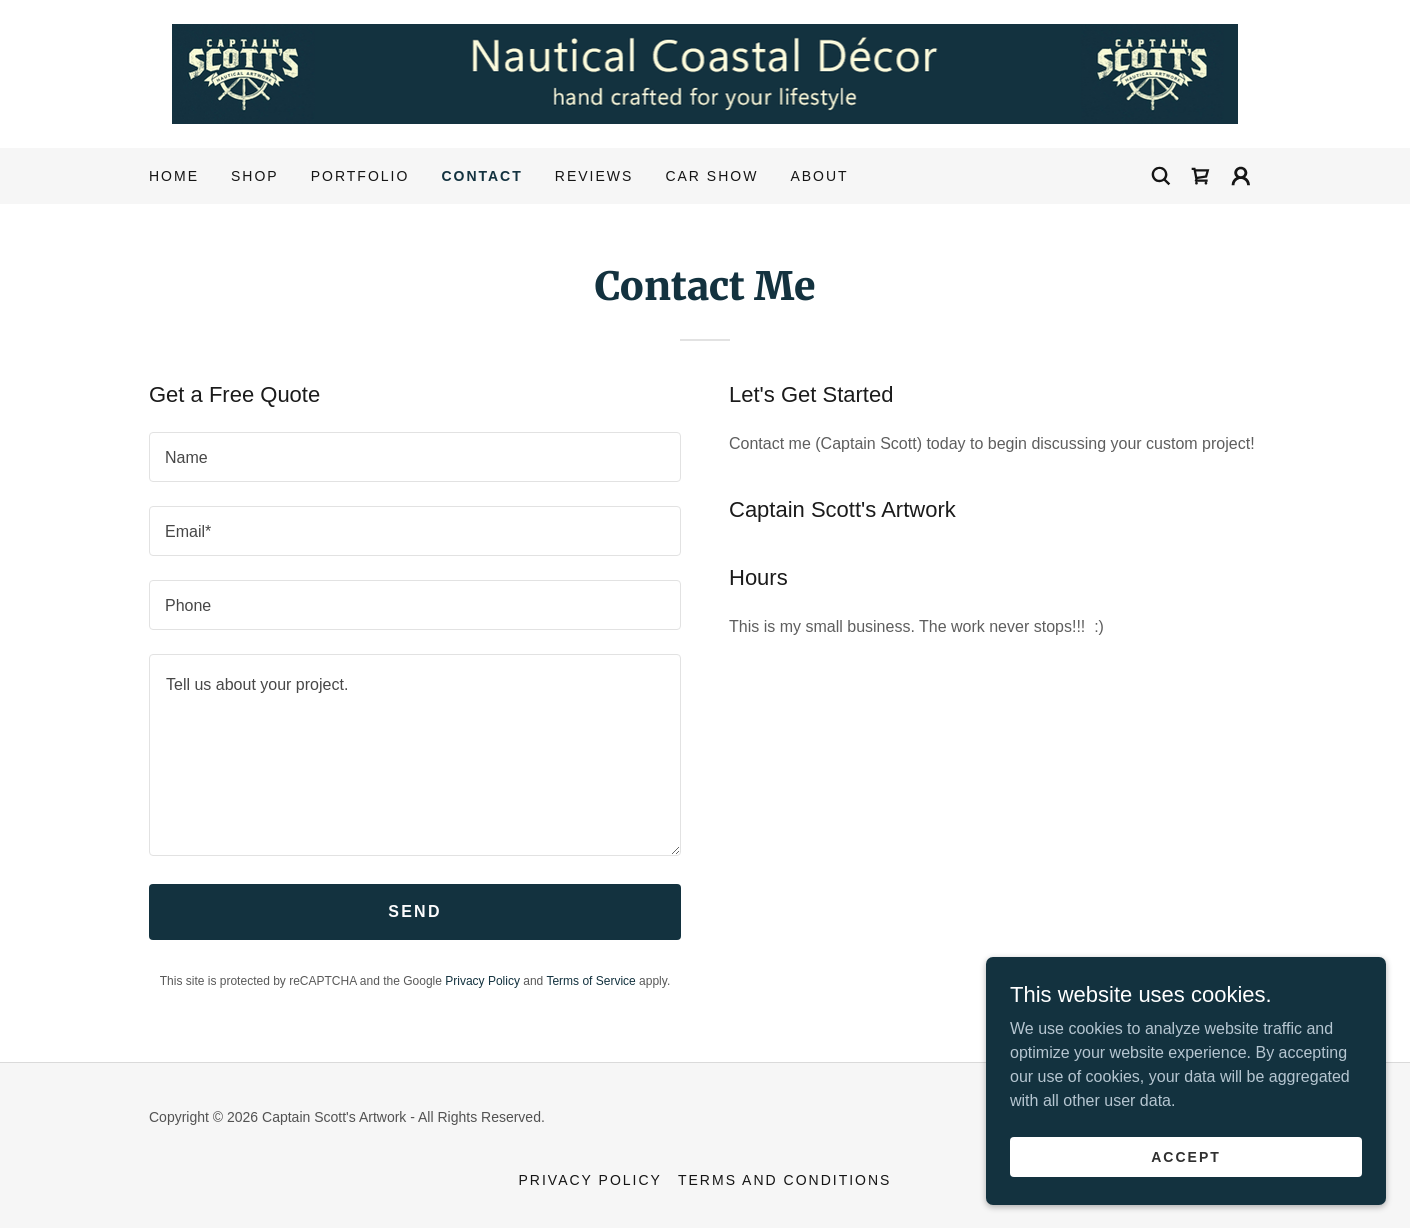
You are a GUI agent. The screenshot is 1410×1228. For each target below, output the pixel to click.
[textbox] (415, 457)
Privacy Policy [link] (482, 981)
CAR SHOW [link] (711, 176)
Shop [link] (255, 176)
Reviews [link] (594, 176)
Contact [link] (481, 176)
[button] (1241, 176)
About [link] (819, 176)
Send (415, 911)
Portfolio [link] (360, 176)
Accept (1186, 1156)
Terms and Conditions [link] (785, 1180)
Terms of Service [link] (590, 981)
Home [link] (174, 176)
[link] (705, 72)
